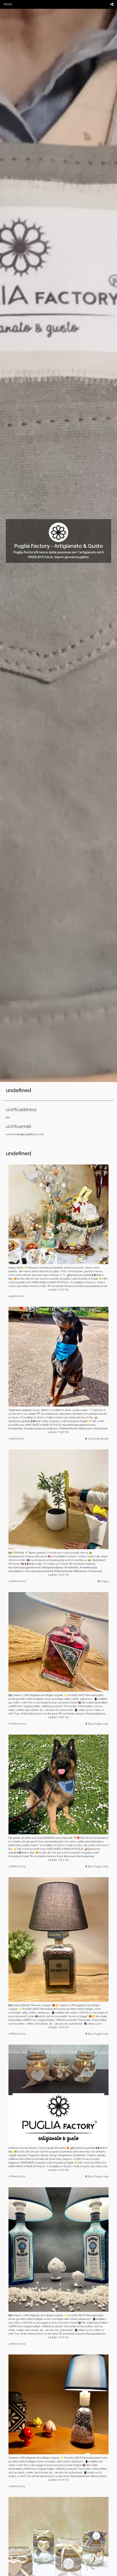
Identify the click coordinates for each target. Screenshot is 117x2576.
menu (8, 4)
